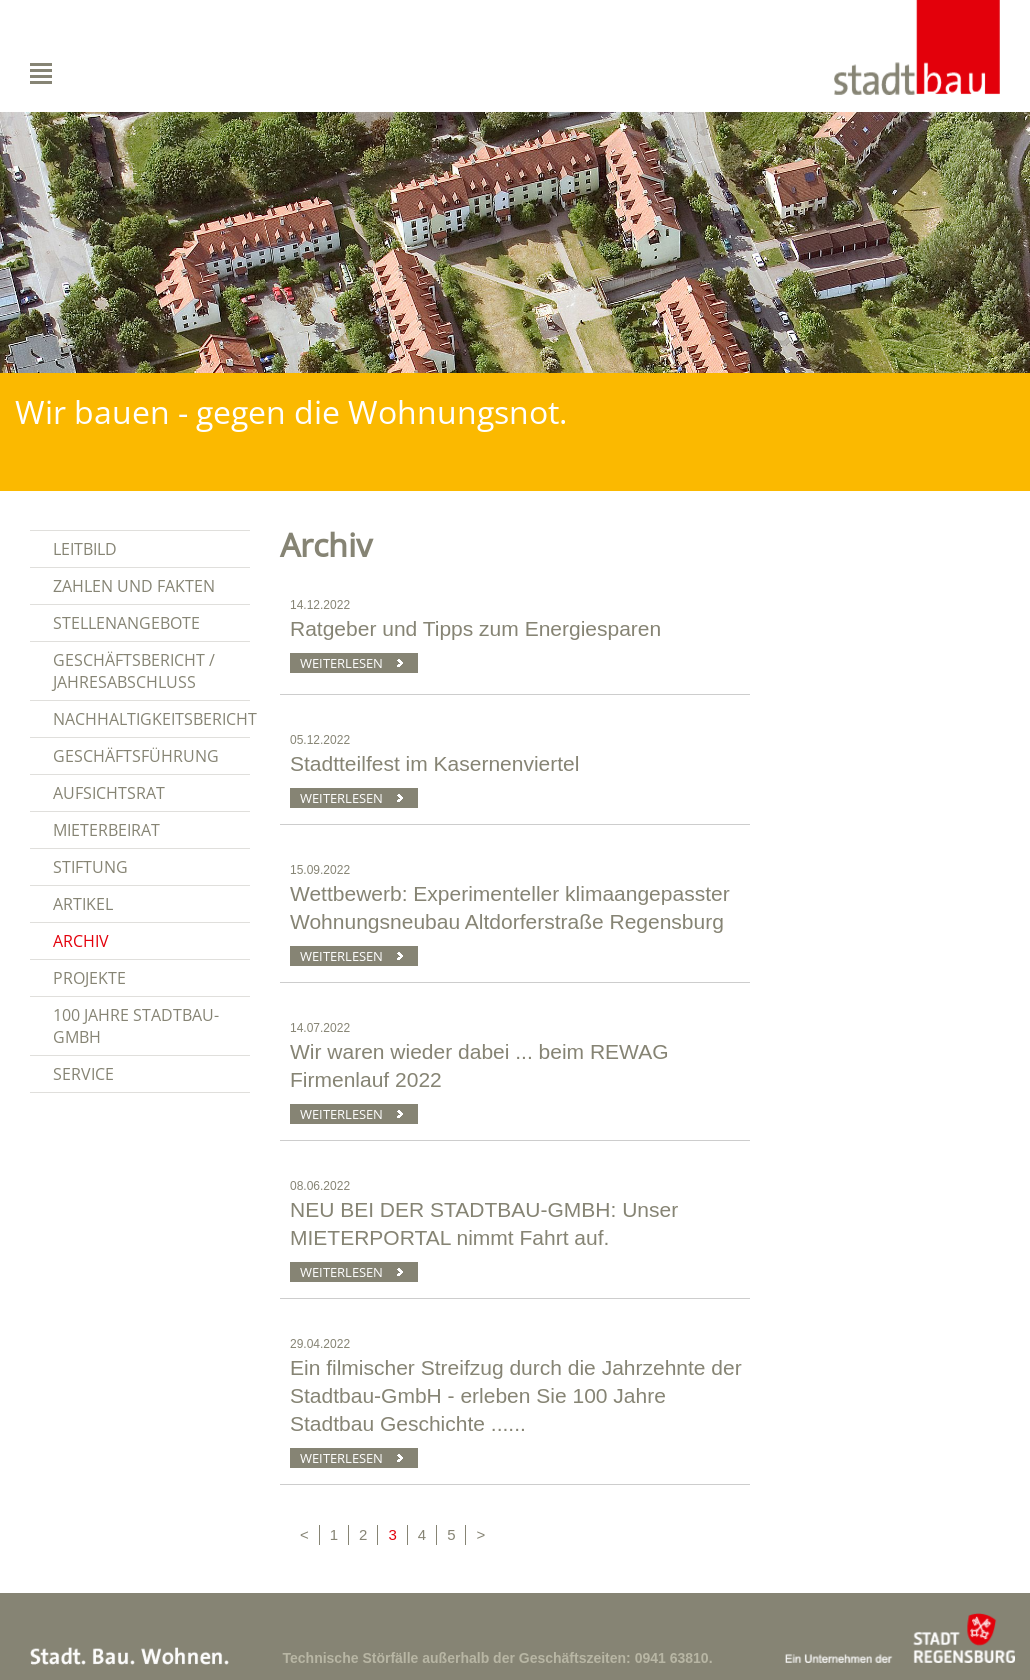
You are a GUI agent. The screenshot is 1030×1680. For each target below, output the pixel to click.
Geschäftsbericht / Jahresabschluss (134, 671)
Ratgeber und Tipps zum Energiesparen (475, 628)
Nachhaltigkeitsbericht (151, 719)
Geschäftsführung (136, 756)
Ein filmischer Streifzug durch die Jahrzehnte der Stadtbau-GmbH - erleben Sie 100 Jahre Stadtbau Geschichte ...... (516, 1395)
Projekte (89, 978)
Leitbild (85, 549)
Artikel (83, 904)
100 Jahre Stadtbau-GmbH (136, 1026)
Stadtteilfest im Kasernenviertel (434, 763)
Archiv (81, 941)
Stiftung (90, 867)
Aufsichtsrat (109, 793)
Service (83, 1074)
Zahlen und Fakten (134, 586)
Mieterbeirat (106, 830)
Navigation (84, 73)
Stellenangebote (126, 623)
